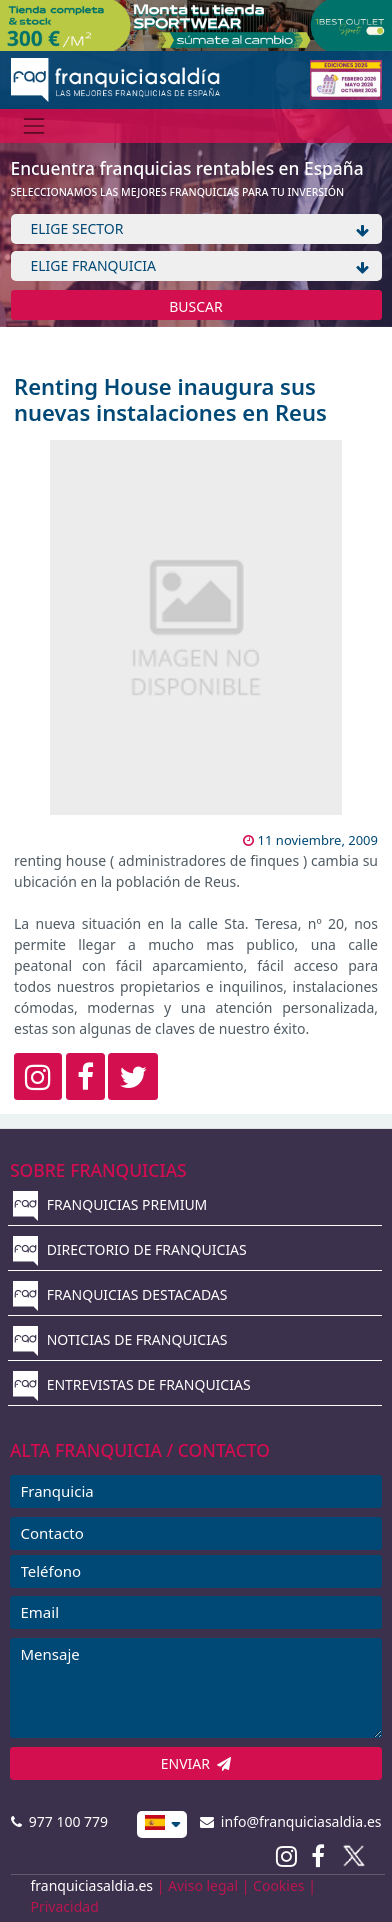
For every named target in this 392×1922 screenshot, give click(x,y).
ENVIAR (196, 1763)
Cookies (278, 1885)
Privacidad (65, 1906)
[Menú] (34, 125)
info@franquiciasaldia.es (291, 1821)
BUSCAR (196, 306)
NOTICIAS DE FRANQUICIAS (120, 1339)
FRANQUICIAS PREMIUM (110, 1204)
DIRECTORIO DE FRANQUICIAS (130, 1249)
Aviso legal (203, 1885)
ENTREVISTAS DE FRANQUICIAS (132, 1384)
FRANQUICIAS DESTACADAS (120, 1294)
